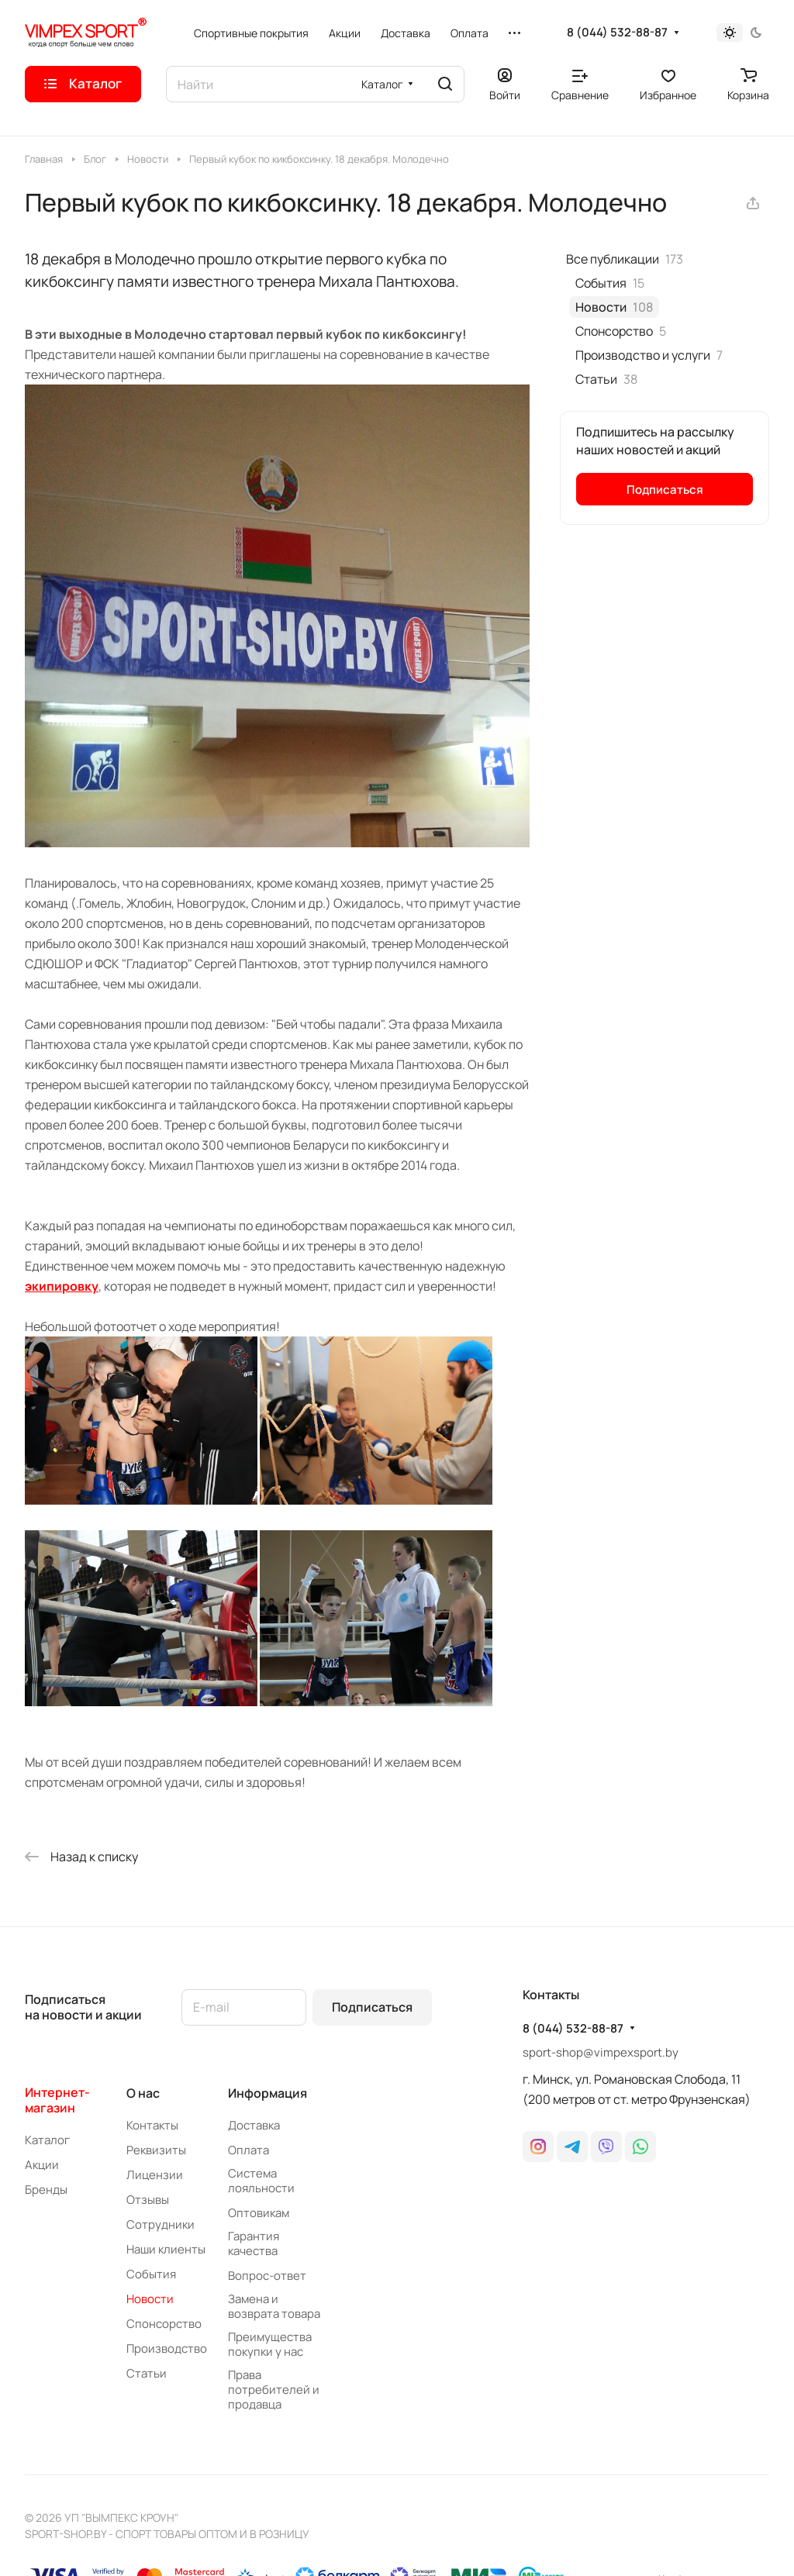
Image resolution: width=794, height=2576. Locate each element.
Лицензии (154, 2175)
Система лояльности (261, 2180)
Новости (150, 2299)
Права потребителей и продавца (273, 2389)
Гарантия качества (253, 2243)
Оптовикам (258, 2213)
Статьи (146, 2373)
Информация (267, 2093)
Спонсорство (164, 2324)
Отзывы (147, 2199)
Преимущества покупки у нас (270, 2344)
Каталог (47, 2140)
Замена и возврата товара (274, 2306)
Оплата (248, 2150)
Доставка (254, 2125)
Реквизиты (156, 2150)
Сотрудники (160, 2224)
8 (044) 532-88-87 (617, 33)
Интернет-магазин (57, 2100)
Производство (166, 2348)
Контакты (152, 2125)
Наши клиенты (165, 2249)
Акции (42, 2165)
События (151, 2274)
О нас (143, 2093)
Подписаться (372, 2007)
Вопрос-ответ (267, 2275)
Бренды (46, 2189)
